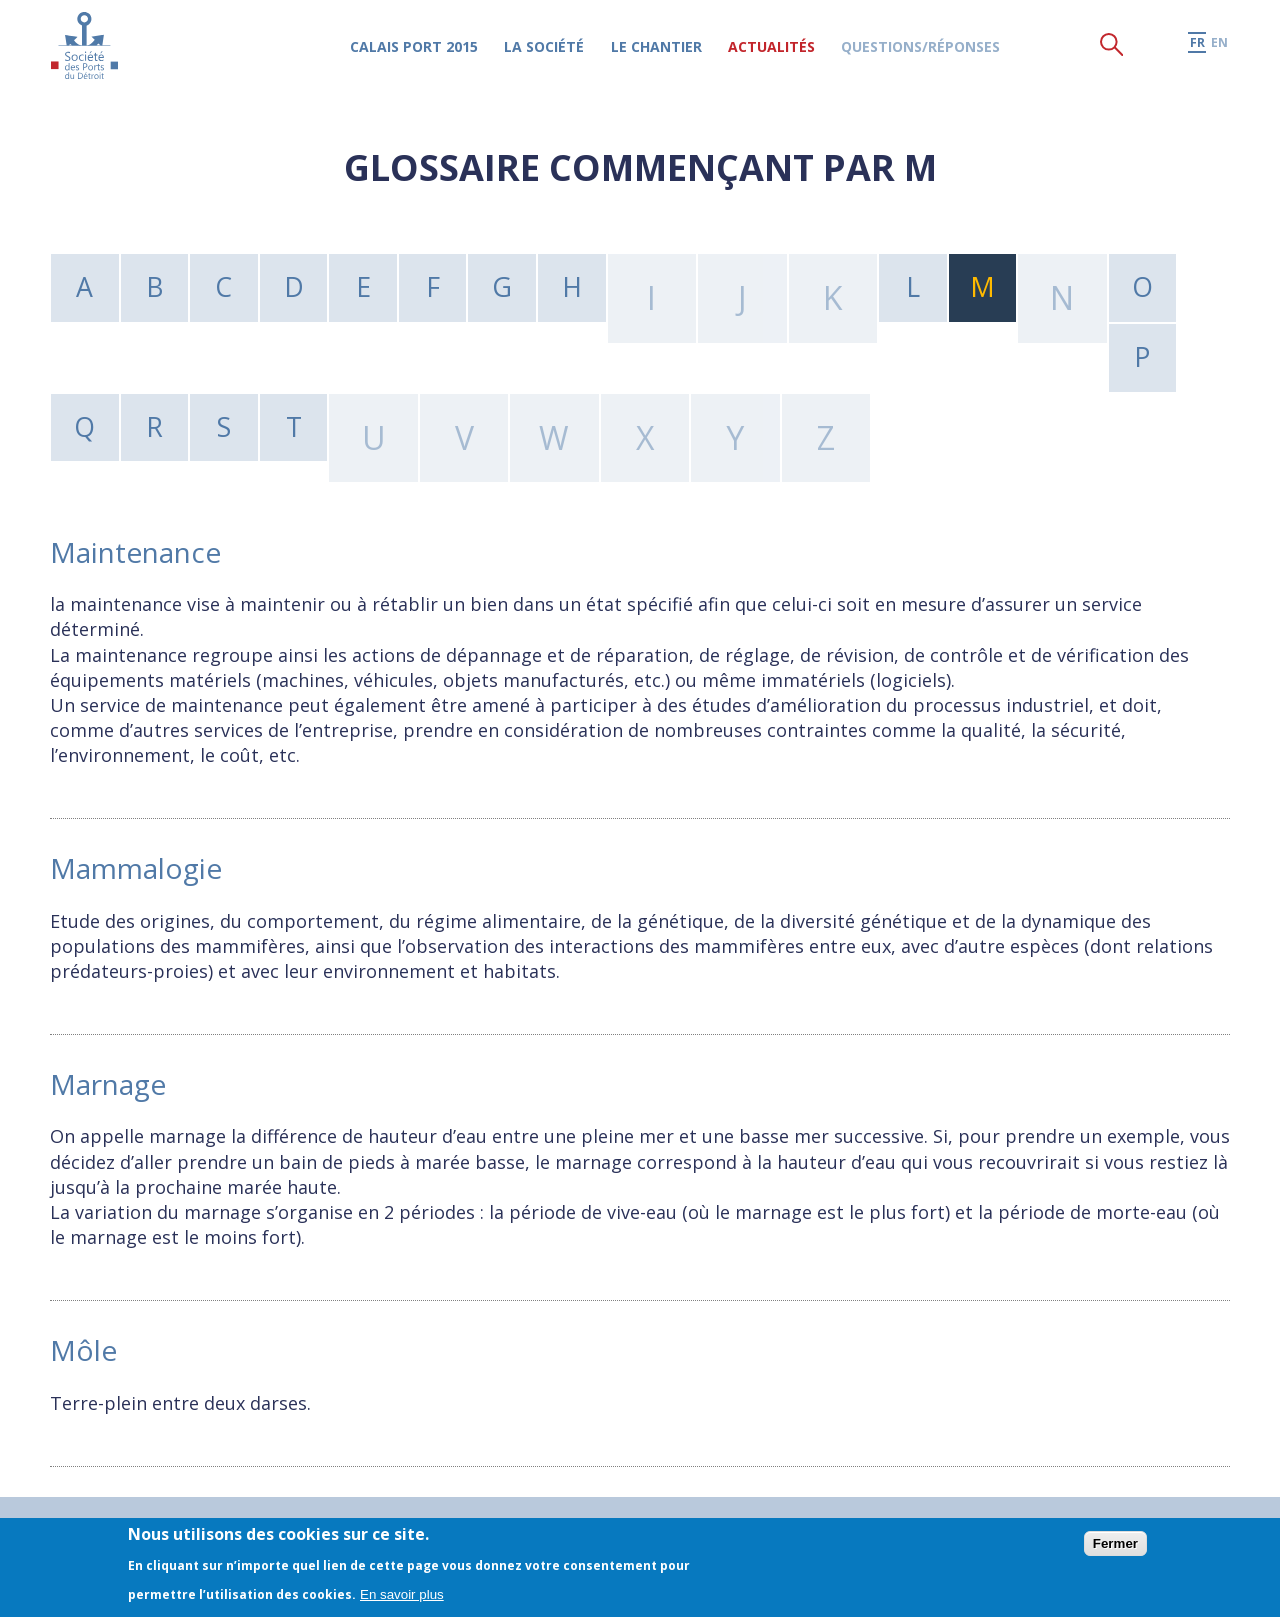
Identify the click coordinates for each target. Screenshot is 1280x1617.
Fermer (1115, 1543)
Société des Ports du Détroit (91, 54)
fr (1196, 51)
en (1219, 51)
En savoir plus (402, 1594)
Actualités (788, 55)
